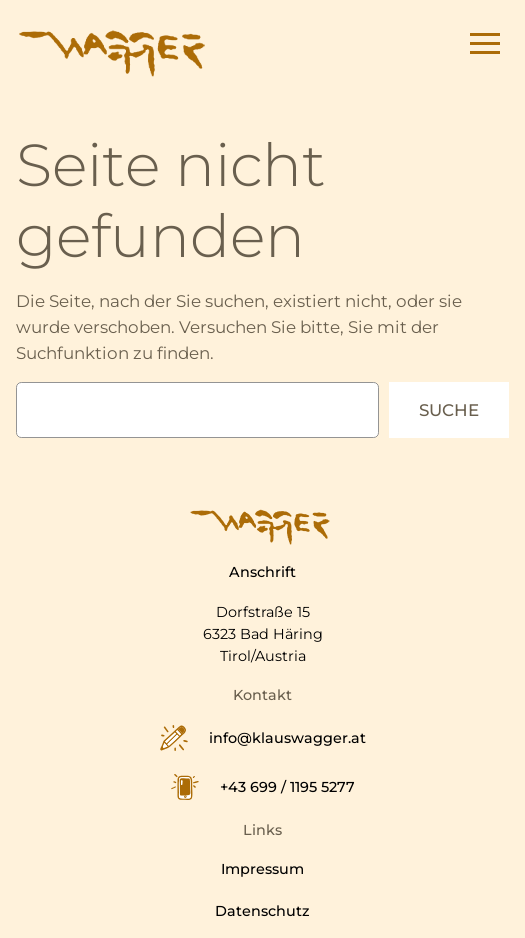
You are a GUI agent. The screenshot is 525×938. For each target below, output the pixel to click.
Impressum (262, 870)
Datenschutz (262, 911)
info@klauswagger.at (287, 739)
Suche (449, 410)
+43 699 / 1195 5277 (287, 788)
